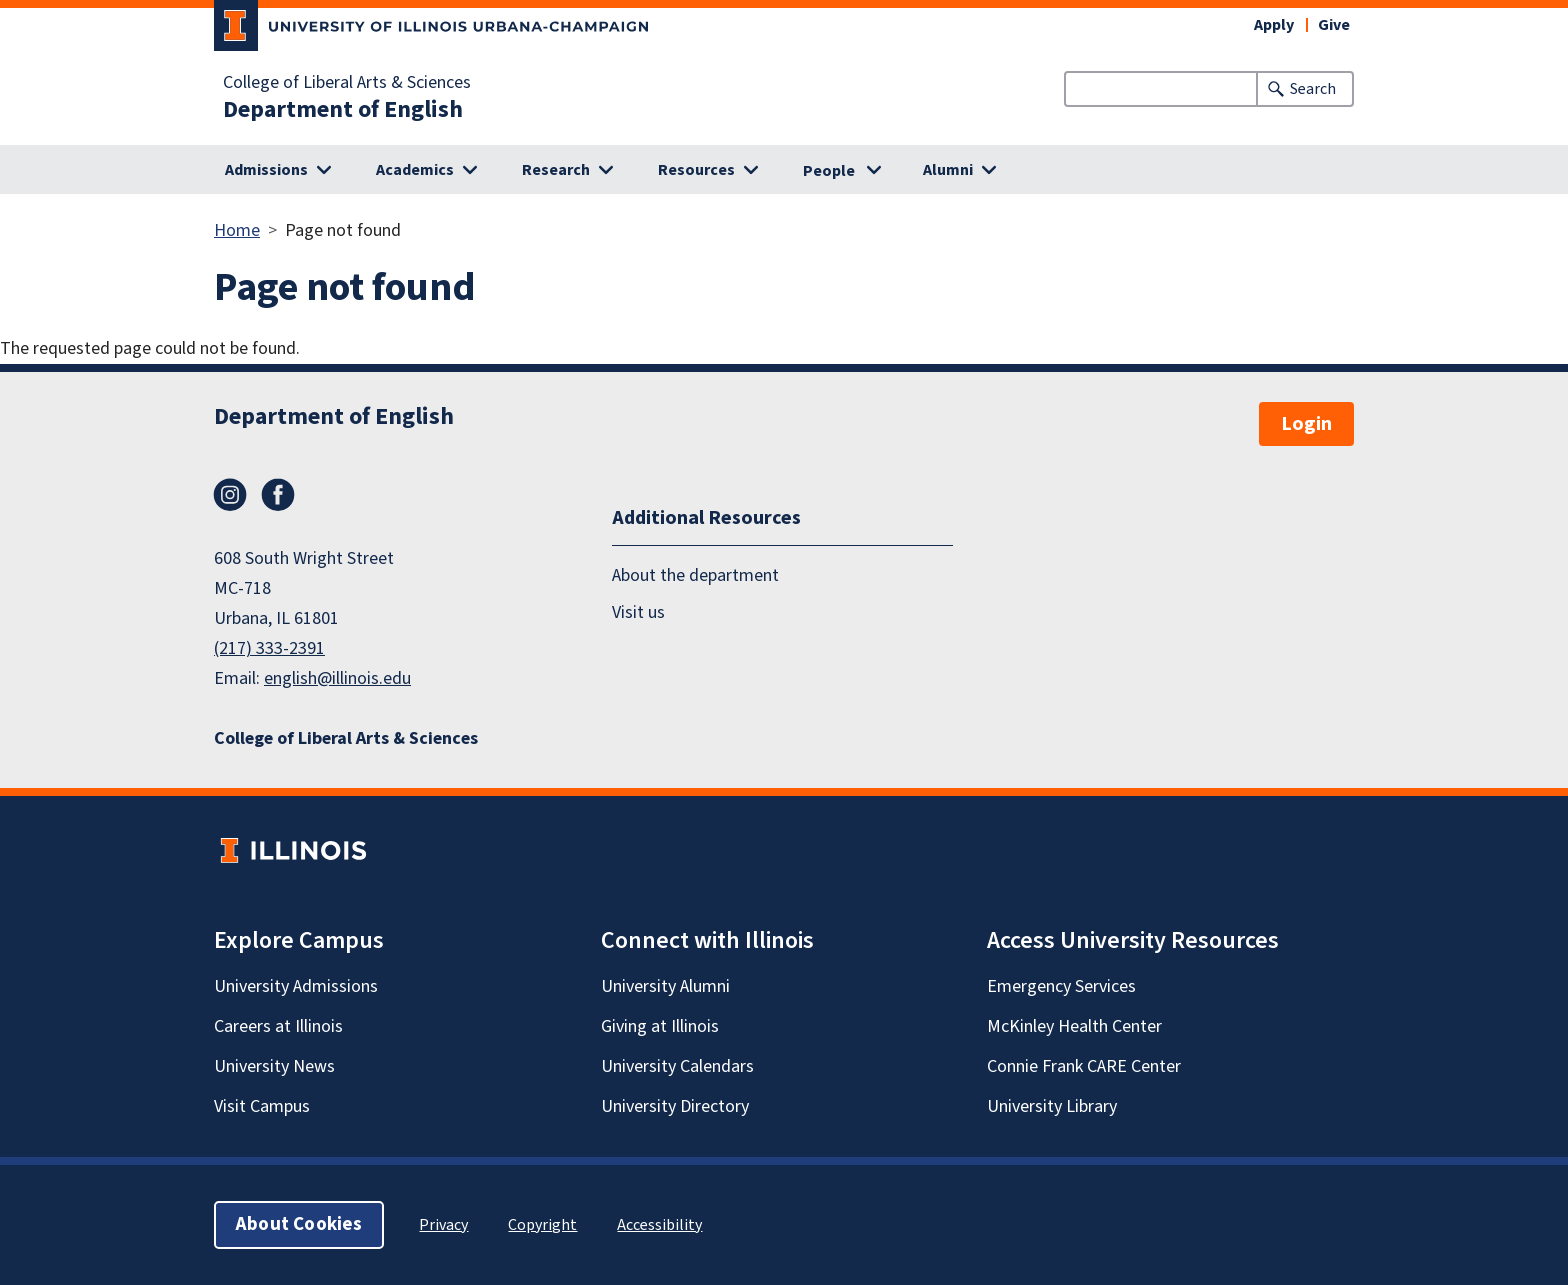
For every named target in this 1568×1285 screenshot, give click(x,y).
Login (1306, 424)
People (829, 171)
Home (237, 230)
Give (1334, 25)
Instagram (230, 495)
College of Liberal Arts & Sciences (347, 83)
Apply (1274, 25)
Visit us (638, 612)
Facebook (278, 495)
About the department (695, 575)
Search (1313, 89)
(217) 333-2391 (269, 648)
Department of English (343, 110)
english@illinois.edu (337, 678)
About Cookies (299, 1224)
